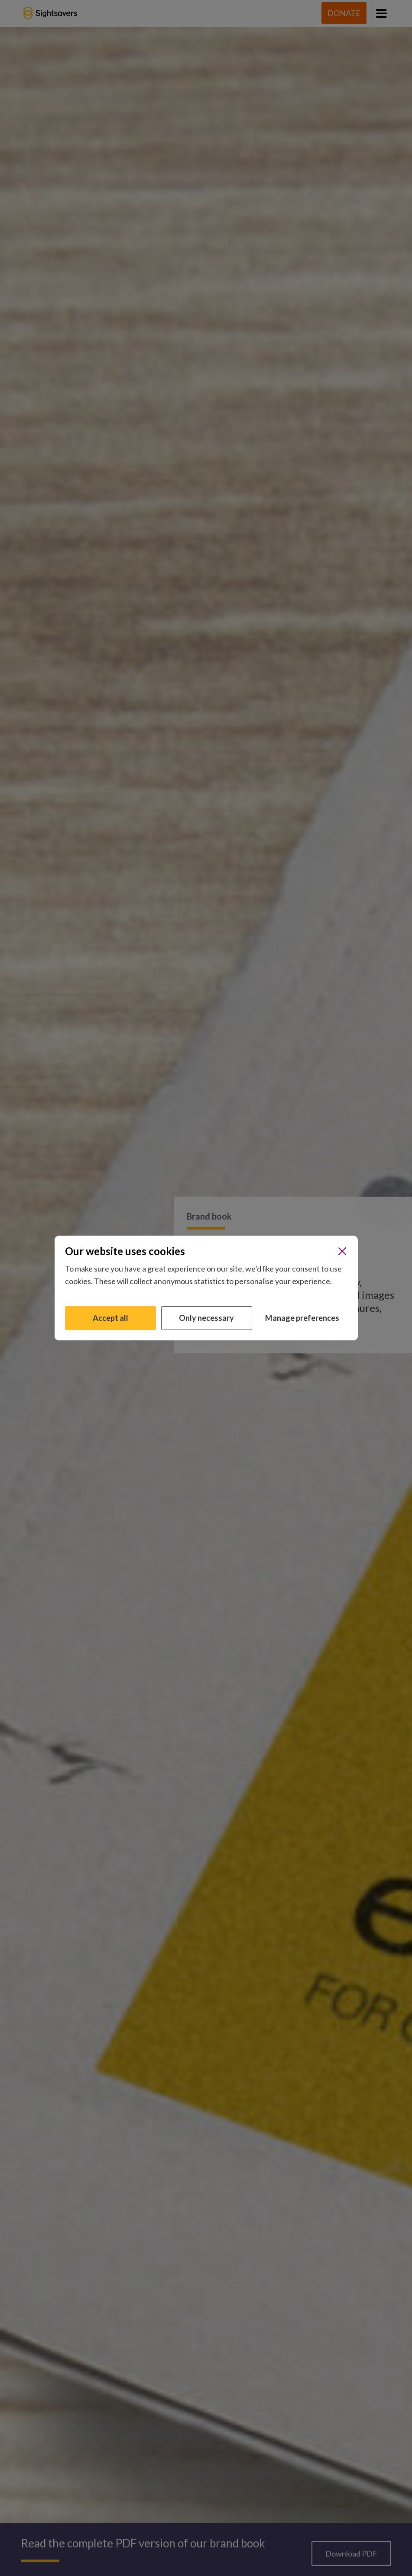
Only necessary (206, 1318)
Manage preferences (302, 1318)
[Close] (342, 1251)
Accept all (110, 1318)
